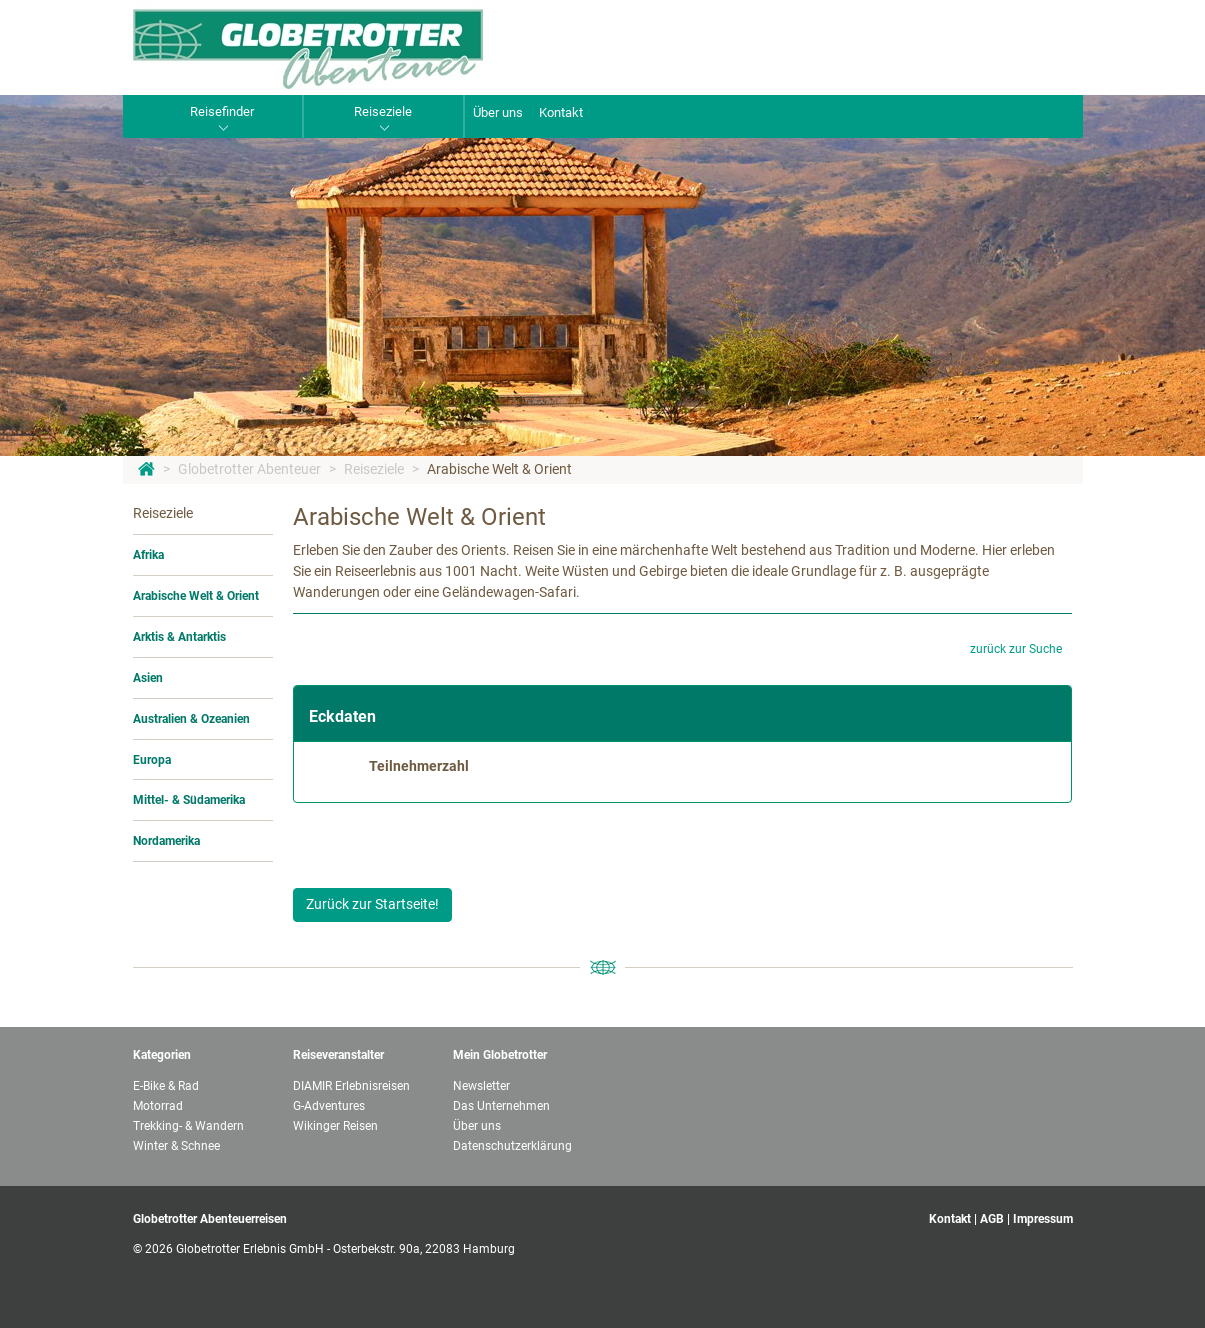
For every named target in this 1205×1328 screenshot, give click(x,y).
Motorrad (158, 1106)
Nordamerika (166, 841)
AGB (992, 1219)
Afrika (148, 555)
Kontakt (561, 112)
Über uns (498, 112)
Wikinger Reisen (335, 1126)
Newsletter (481, 1086)
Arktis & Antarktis (179, 637)
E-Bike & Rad (166, 1086)
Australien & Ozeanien (191, 719)
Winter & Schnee (176, 1146)
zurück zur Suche (1016, 649)
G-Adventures (329, 1106)
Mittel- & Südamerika (189, 800)
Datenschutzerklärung (512, 1146)
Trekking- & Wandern (188, 1126)
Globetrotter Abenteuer (249, 469)
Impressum (1043, 1219)
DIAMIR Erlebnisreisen (351, 1086)
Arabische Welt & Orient (499, 469)
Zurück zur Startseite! (372, 904)
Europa (152, 760)
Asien (148, 678)
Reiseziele (374, 469)
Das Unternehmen (501, 1106)
